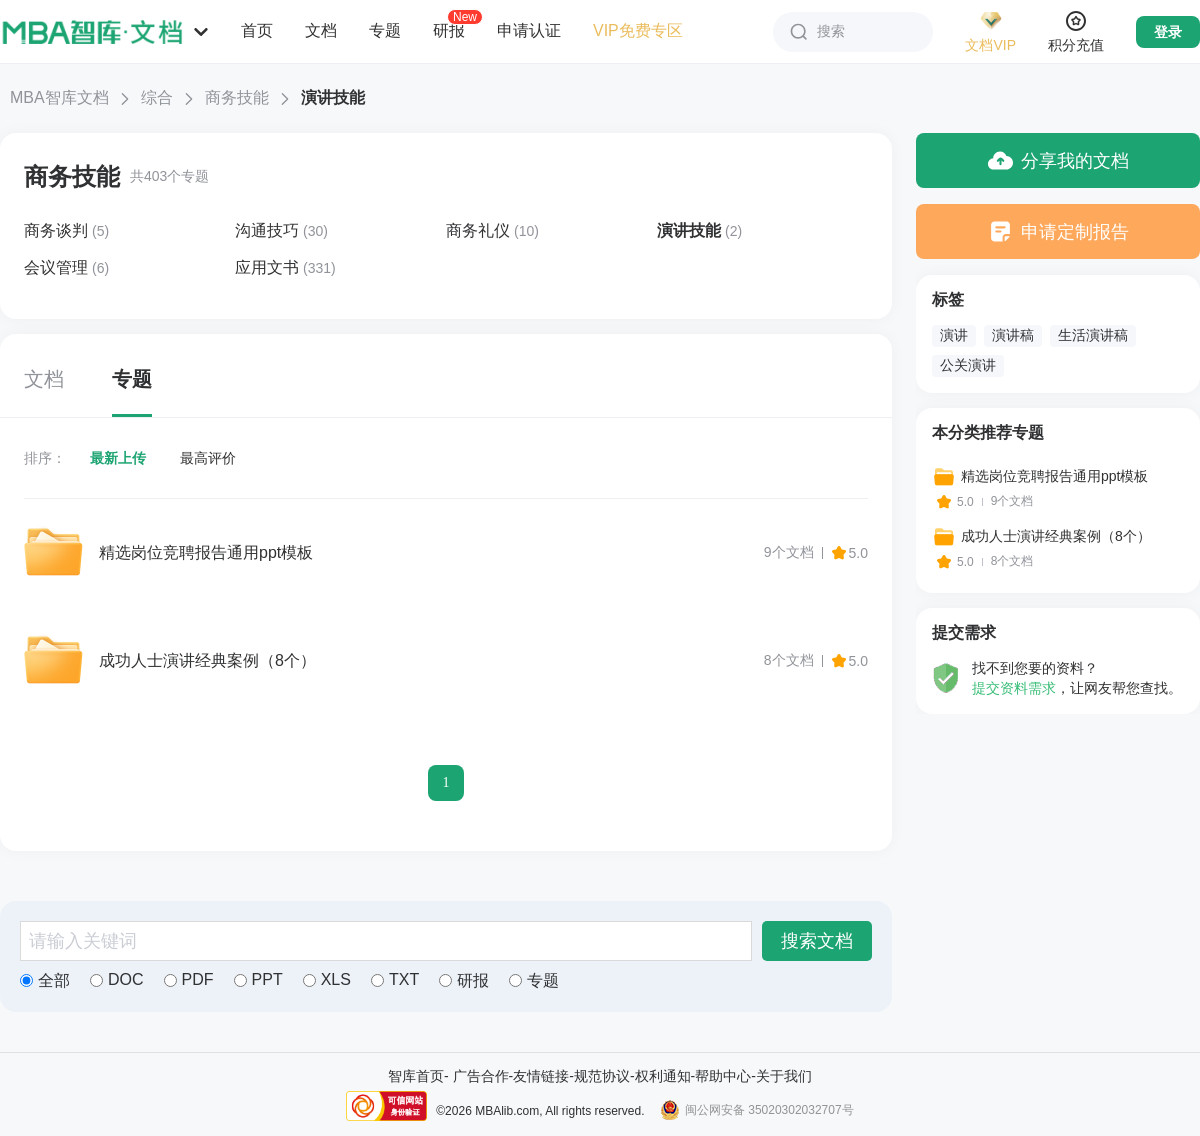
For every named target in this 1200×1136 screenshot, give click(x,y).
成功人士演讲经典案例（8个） (207, 660)
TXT (395, 979)
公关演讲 (968, 365)
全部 (45, 980)
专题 (385, 30)
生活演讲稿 (1093, 335)
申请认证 (529, 30)
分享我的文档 (1058, 160)
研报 (449, 30)
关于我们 (784, 1076)
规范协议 (602, 1076)
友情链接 (541, 1076)
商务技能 (237, 97)
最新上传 (118, 458)
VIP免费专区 (638, 30)
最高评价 (208, 458)
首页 (257, 30)
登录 (1168, 32)
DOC (117, 979)
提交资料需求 (1014, 688)
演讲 (954, 335)
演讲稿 (1013, 335)
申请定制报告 (1058, 231)
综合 (157, 97)
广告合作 (481, 1076)
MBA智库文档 (59, 97)
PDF (189, 979)
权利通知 (663, 1076)
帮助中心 (723, 1076)
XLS (327, 979)
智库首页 (416, 1076)
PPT (258, 979)
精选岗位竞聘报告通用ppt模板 (206, 552)
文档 (321, 30)
